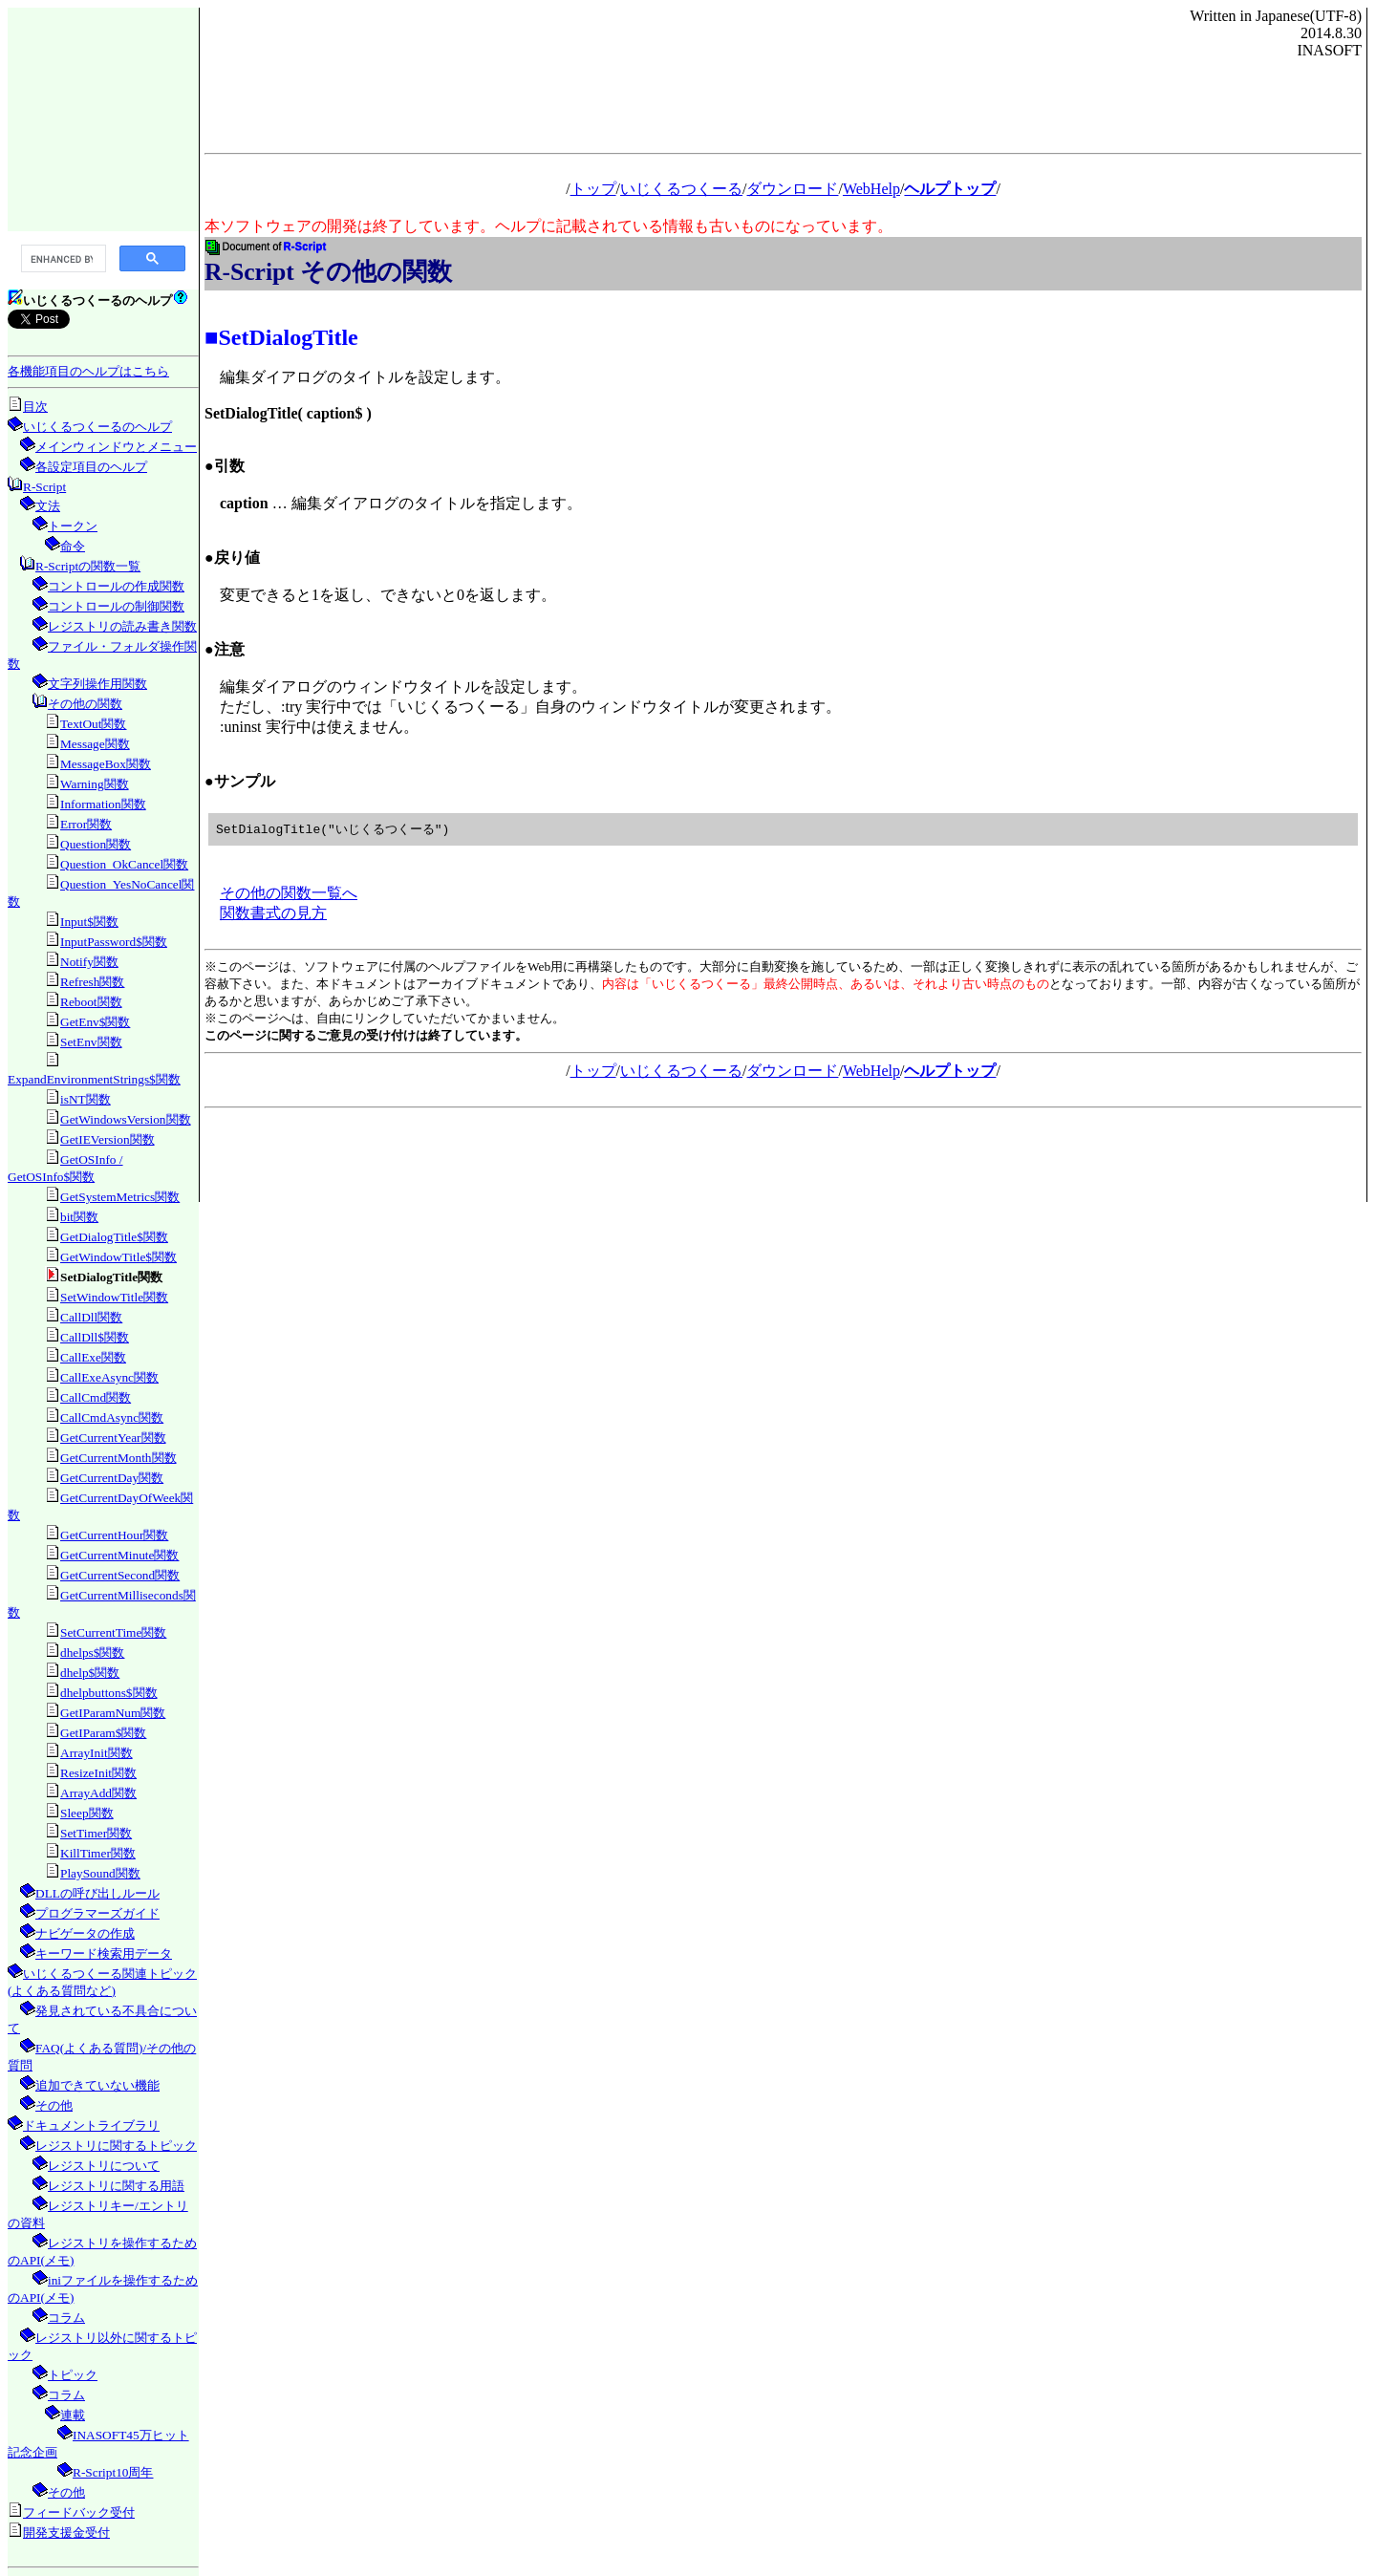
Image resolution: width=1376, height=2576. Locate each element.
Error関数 (86, 824)
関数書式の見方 (273, 914)
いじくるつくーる (681, 189)
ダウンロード (792, 189)
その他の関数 (85, 704)
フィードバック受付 (79, 2512)
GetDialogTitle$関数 (114, 1237)
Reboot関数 (91, 1002)
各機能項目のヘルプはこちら (88, 371)
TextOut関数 (93, 724)
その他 (54, 2105)
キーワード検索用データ (103, 1953)
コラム (66, 2317)
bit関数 (79, 1217)
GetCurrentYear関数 (113, 1437)
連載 (72, 2415)
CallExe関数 (93, 1357)
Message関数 (95, 744)
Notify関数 (89, 962)
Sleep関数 (87, 1813)
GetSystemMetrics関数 (120, 1197)
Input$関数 (89, 921)
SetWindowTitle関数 (114, 1297)
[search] (62, 259)
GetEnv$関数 (95, 1022)
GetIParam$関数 (103, 1733)
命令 (72, 546)
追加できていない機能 (97, 2085)
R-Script (44, 487)
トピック (72, 2375)
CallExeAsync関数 (109, 1377)
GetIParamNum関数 (112, 1713)
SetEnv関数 (91, 1042)
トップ (593, 189)
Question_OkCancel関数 (124, 864)
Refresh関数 (92, 982)
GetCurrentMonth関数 (118, 1457)
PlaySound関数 (100, 1873)
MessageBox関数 (105, 764)
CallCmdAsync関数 (111, 1417)
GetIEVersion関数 (107, 1139)
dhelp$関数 (89, 1672)
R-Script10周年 (113, 2472)
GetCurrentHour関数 (114, 1535)
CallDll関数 (91, 1317)
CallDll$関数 (94, 1337)
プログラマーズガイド (97, 1913)
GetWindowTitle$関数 (118, 1257)
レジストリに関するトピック (116, 2145)
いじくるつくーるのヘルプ (97, 426)
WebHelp (871, 189)
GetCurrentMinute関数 (119, 1555)
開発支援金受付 (66, 2532)
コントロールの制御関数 (116, 606)
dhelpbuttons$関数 (109, 1692)
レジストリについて (104, 2165)
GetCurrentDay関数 (111, 1477)
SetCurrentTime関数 (113, 1632)
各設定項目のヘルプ (91, 467)
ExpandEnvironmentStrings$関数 (94, 1079)
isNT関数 (85, 1099)
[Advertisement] (103, 118)
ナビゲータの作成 (85, 1933)
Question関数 (95, 844)
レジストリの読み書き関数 (122, 626)
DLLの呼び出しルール (97, 1893)
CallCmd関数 (95, 1397)
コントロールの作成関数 (116, 586)
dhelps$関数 (92, 1652)
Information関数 (103, 804)
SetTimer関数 (96, 1833)
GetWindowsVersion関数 (125, 1119)
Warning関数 (94, 784)
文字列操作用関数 (97, 683)
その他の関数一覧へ (288, 894)
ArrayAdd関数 (98, 1793)
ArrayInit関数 (96, 1753)
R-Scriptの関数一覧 (87, 566)
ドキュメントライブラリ (91, 2125)
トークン (72, 526)
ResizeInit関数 (98, 1773)
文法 (47, 506)
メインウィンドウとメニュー (116, 447)
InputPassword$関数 (113, 941)
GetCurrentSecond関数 (120, 1575)
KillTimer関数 (98, 1853)
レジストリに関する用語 (116, 2186)
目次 (35, 406)
